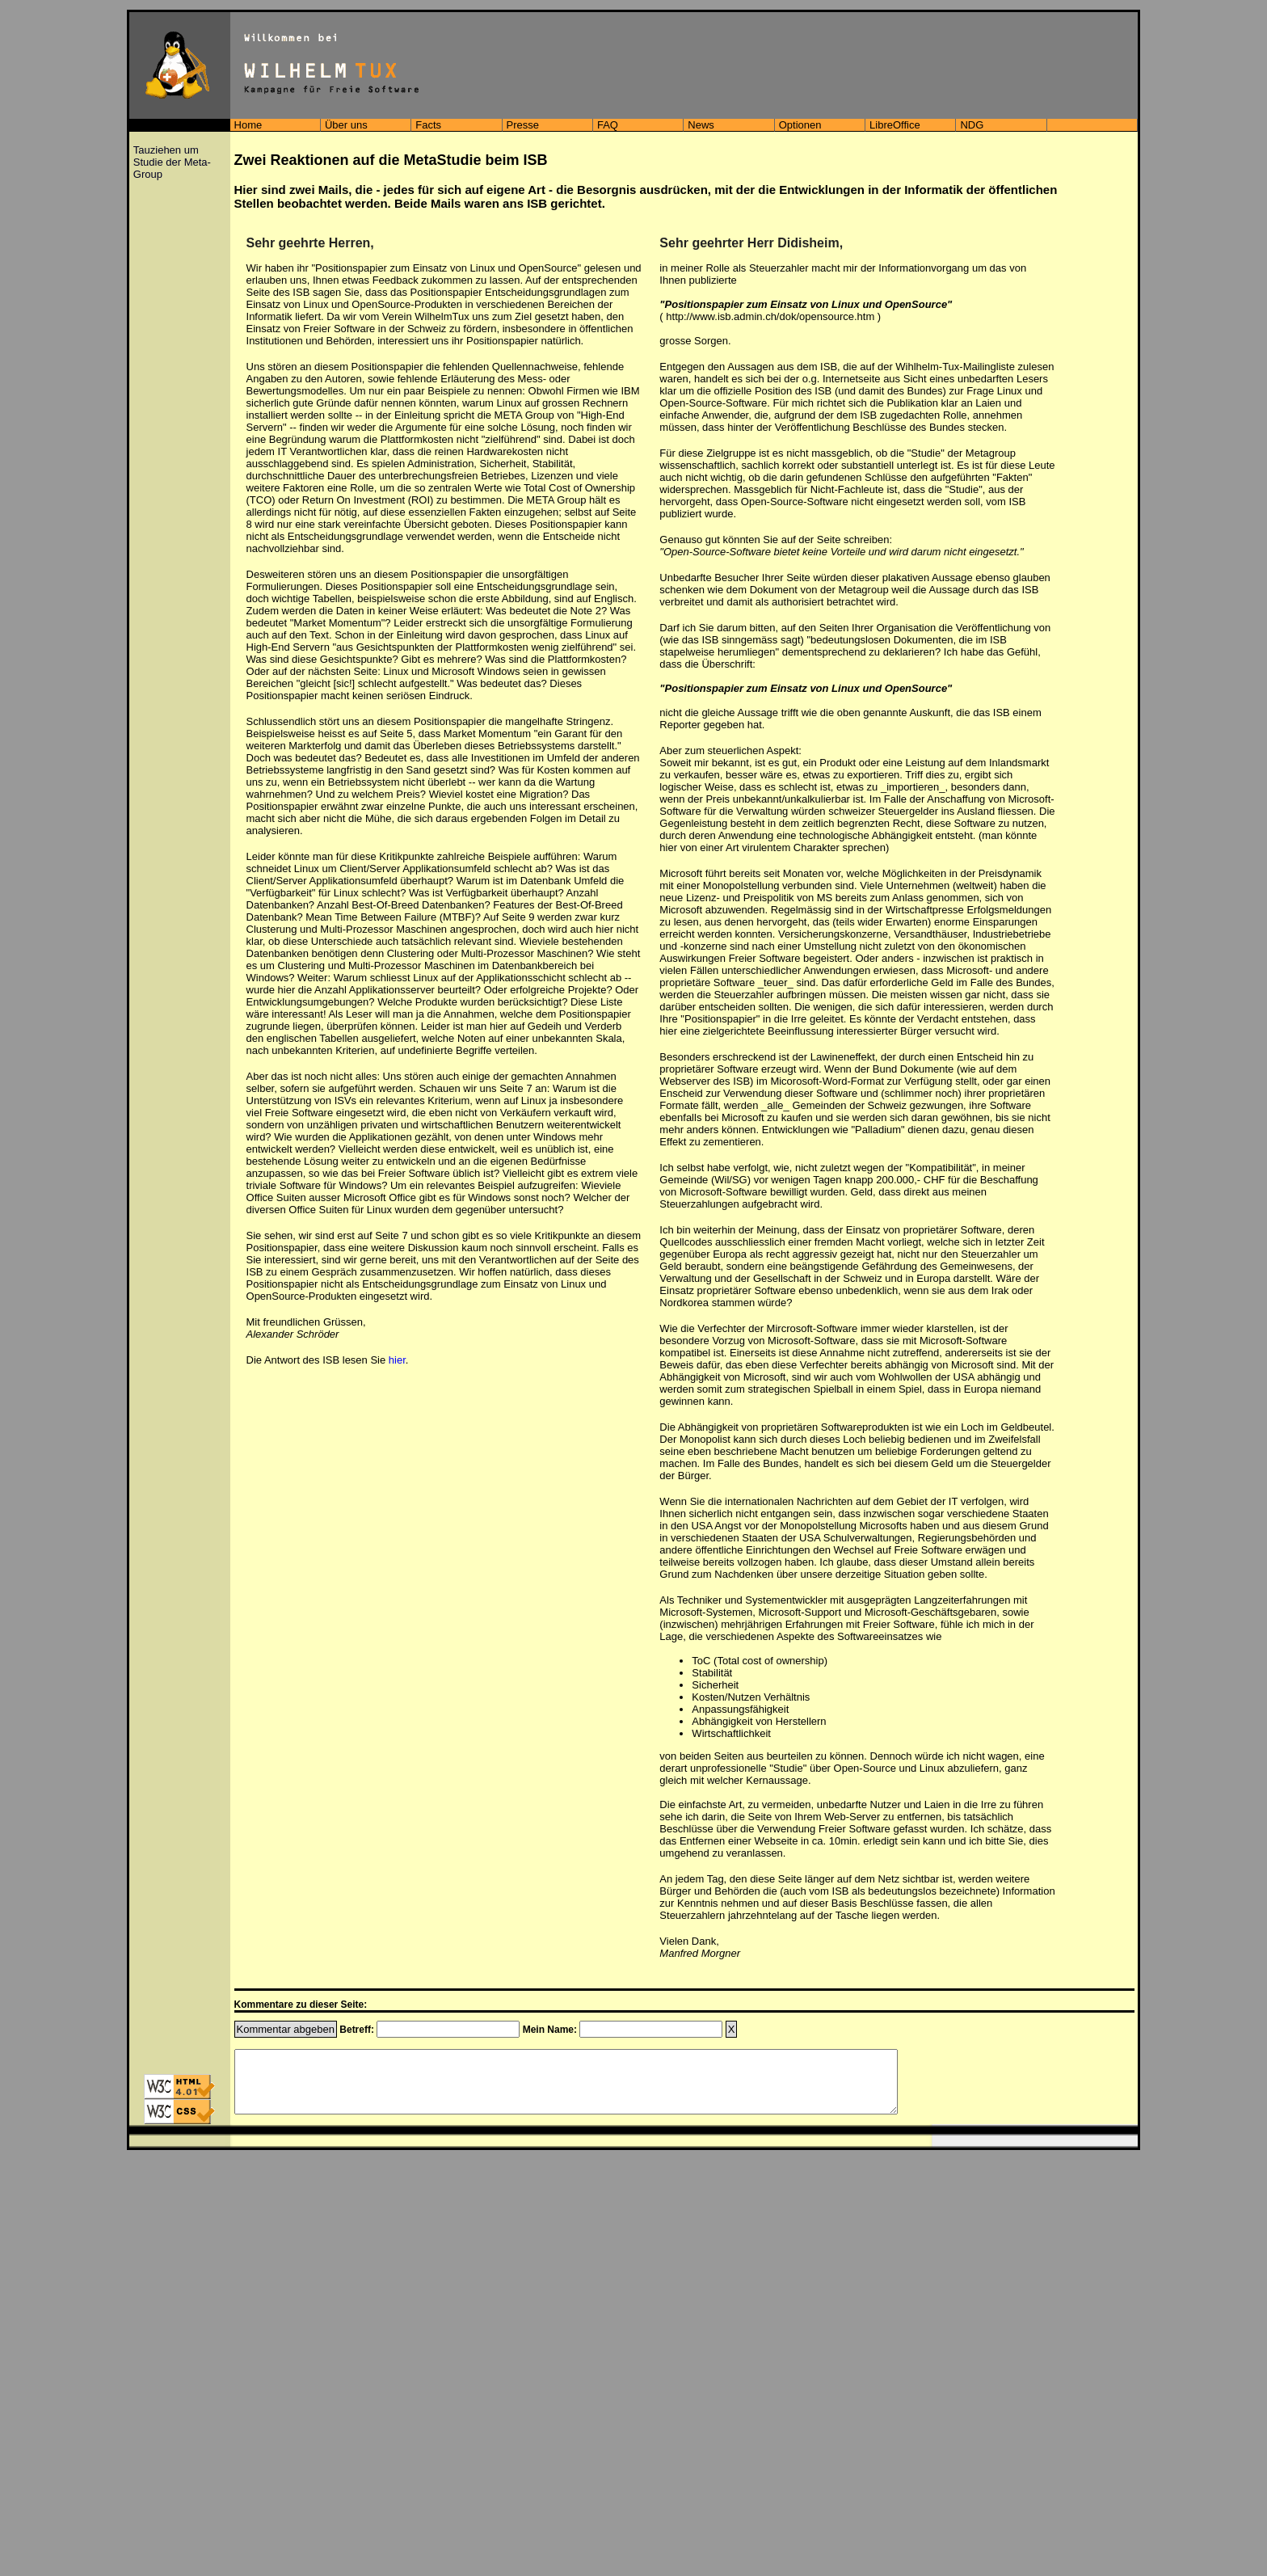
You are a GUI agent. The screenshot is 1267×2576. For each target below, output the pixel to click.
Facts (428, 125)
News (701, 125)
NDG (971, 125)
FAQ (607, 125)
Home (248, 125)
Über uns (346, 125)
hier (397, 1360)
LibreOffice (894, 125)
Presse (523, 125)
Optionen (800, 125)
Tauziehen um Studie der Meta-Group (172, 162)
